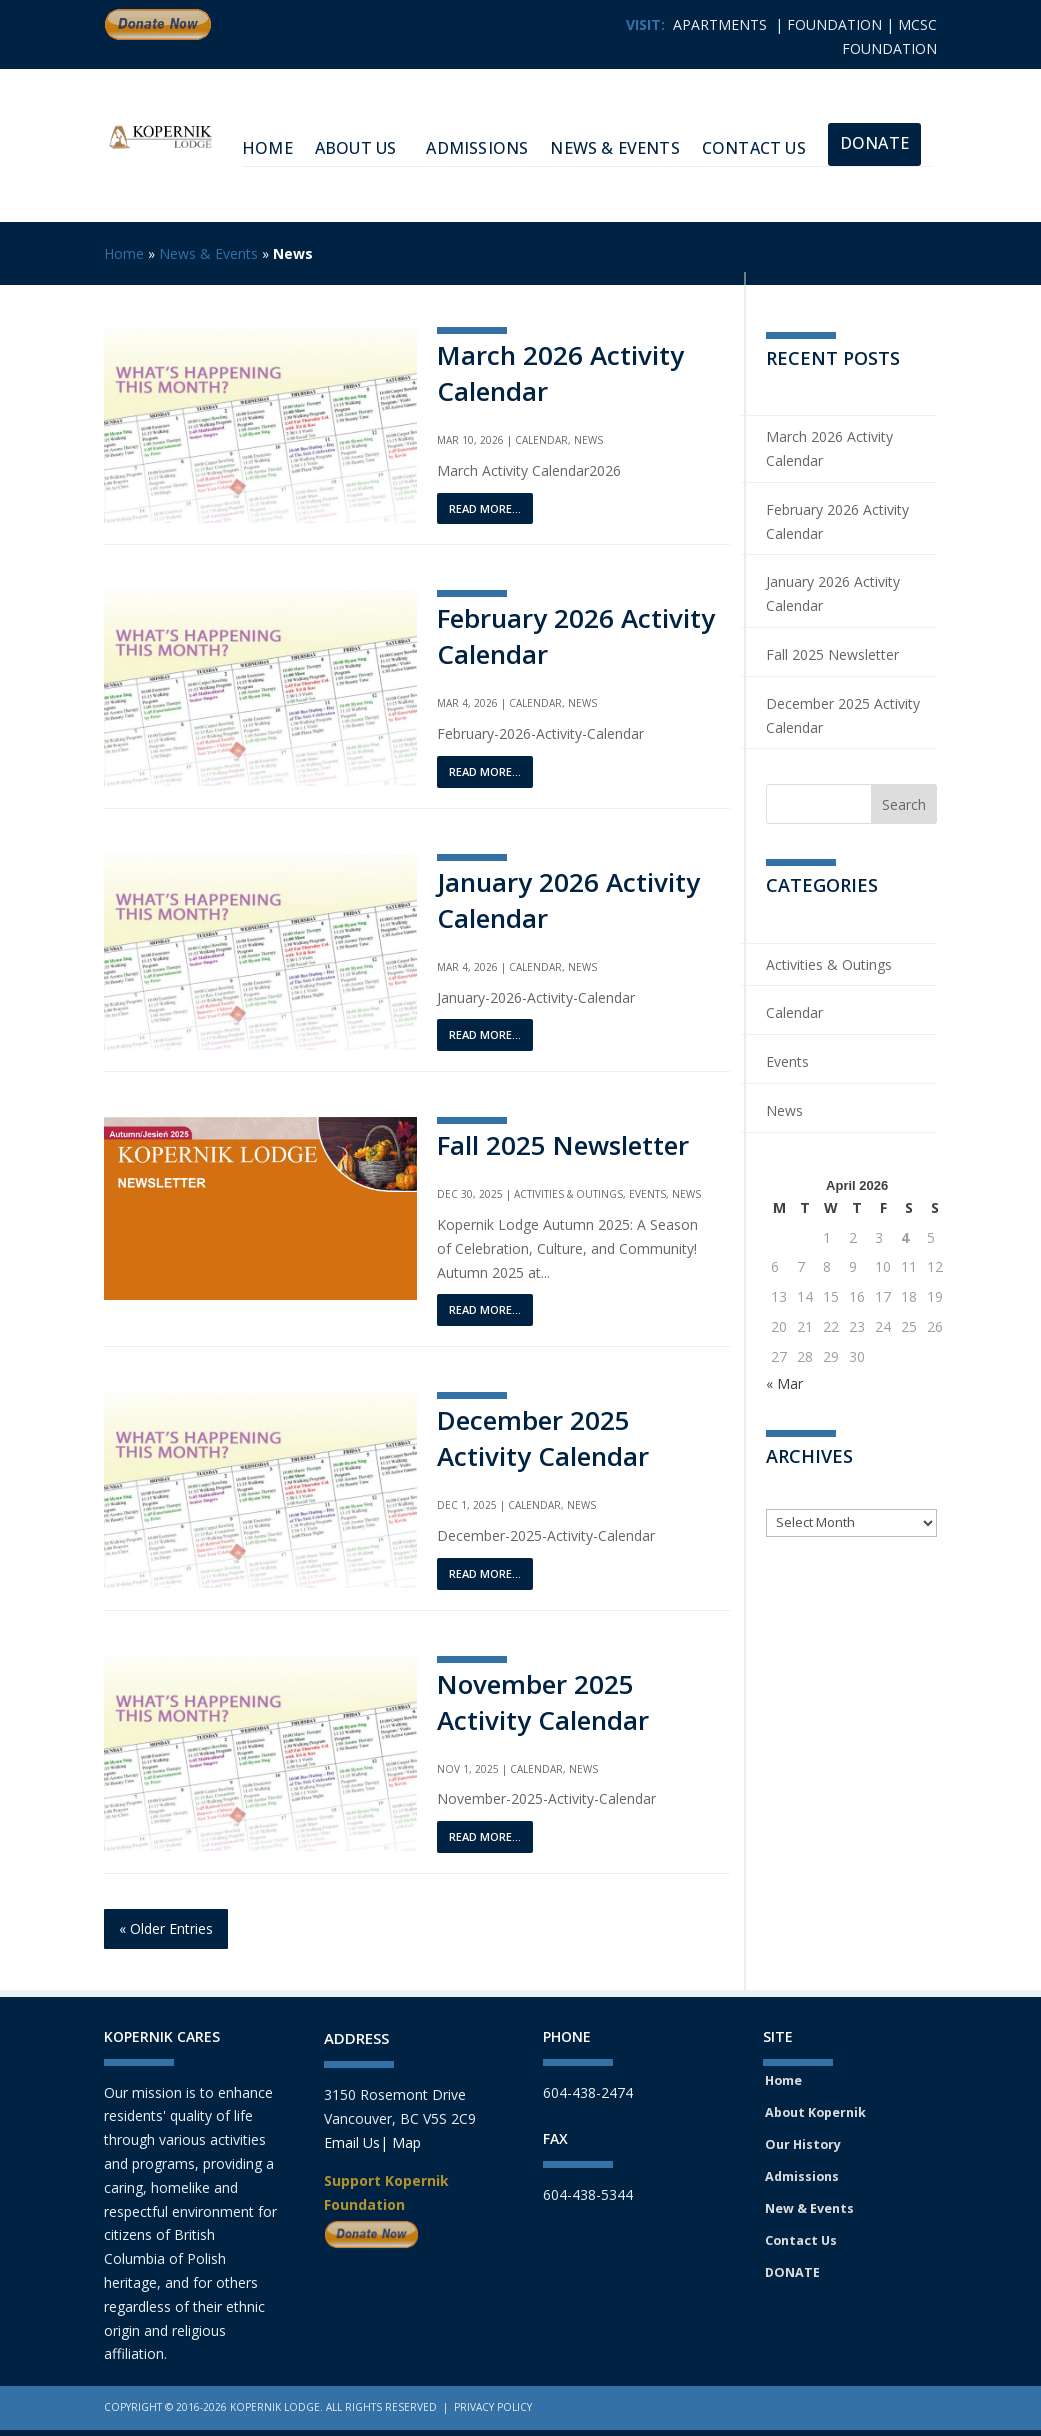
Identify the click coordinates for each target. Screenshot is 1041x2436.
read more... (485, 508)
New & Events (809, 2208)
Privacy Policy (493, 2407)
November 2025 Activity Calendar (543, 1702)
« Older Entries (166, 1928)
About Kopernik (815, 2112)
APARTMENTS (720, 24)
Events (647, 1194)
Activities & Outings (568, 1194)
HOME (267, 148)
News (588, 440)
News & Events (615, 148)
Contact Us (754, 148)
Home (124, 253)
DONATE (792, 2272)
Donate (874, 143)
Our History (803, 2144)
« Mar (784, 1383)
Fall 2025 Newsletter (563, 1145)
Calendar (541, 440)
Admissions (477, 148)
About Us (356, 148)
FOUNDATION (834, 24)
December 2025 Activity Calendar (543, 1438)
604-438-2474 (588, 2092)
